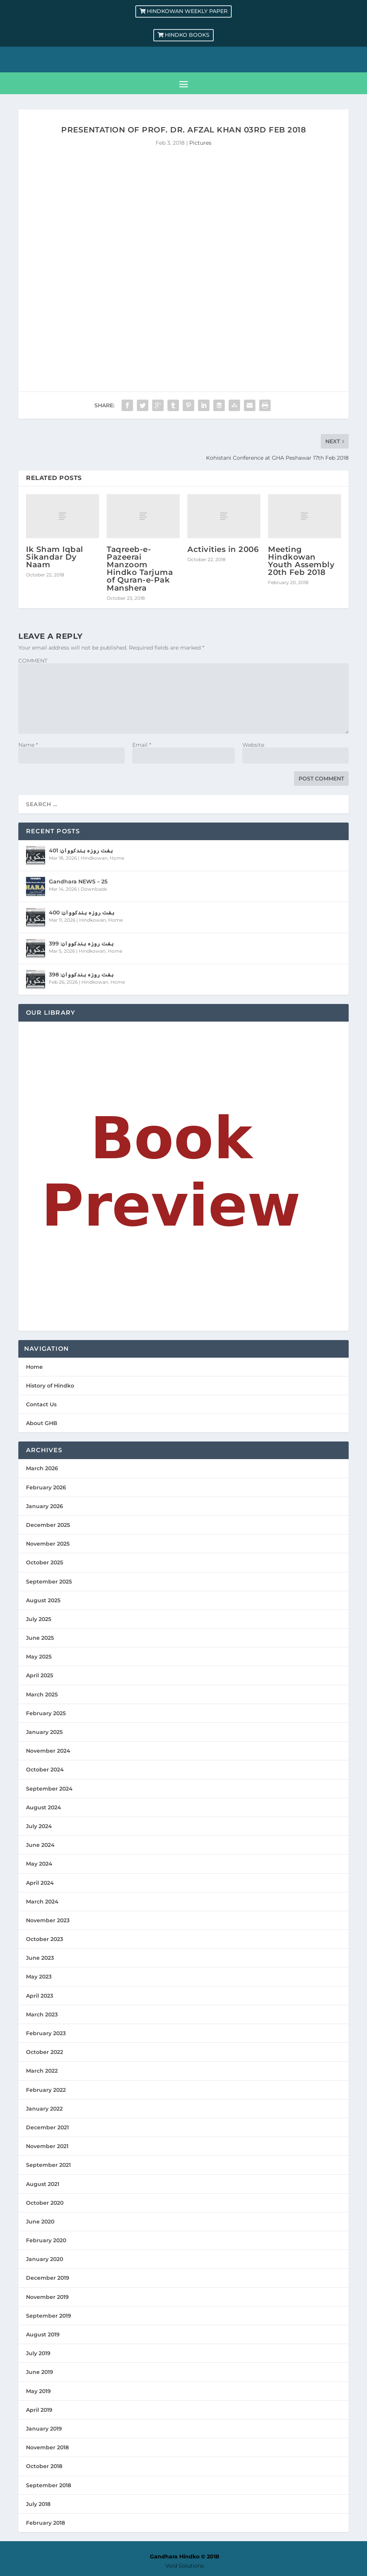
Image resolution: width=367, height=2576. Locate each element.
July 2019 (38, 2353)
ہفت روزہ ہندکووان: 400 (81, 912)
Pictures (200, 142)
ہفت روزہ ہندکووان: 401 (81, 850)
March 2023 (42, 2014)
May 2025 (39, 1656)
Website (253, 744)
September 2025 (49, 1581)
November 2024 (48, 1750)
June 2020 (40, 2221)
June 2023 (40, 1957)
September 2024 (49, 1788)
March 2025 (42, 1694)
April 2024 (40, 1882)
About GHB (41, 1423)
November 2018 (47, 2447)
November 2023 (48, 1920)
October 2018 (44, 2466)
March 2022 (42, 2070)
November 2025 (48, 1543)
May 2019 (38, 2391)
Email (141, 744)
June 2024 (40, 1844)
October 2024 (45, 1769)
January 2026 (44, 1506)
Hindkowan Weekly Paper (187, 11)
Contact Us (41, 1404)
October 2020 (44, 2202)
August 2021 (42, 2184)
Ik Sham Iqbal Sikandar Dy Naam (54, 557)
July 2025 (38, 1619)
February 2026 (46, 1487)
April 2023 (39, 1995)
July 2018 (38, 2504)
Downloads (94, 889)
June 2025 (40, 1637)
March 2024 (42, 1901)
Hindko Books (187, 34)
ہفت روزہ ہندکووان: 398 (81, 974)
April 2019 (39, 2409)
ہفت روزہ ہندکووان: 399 (81, 943)
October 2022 (44, 2052)
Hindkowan (94, 858)
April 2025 (39, 1675)
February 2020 (46, 2240)
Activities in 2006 (223, 549)
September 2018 (48, 2485)
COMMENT (32, 660)
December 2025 (48, 1524)
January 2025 (44, 1732)
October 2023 (44, 1939)
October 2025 (44, 1562)
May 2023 (39, 1976)
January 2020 (44, 2259)
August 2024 (43, 1807)
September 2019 (48, 2315)
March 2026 (42, 1468)
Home (117, 858)
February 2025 (46, 1713)
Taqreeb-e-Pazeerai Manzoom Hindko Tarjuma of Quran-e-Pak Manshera (140, 569)
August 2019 (43, 2334)
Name (28, 744)
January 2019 (44, 2428)
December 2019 (47, 2277)
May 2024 (39, 1863)
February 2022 (46, 2089)
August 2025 (43, 1600)
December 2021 (47, 2127)
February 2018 (45, 2522)
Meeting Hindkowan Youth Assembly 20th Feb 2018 (301, 561)
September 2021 (48, 2164)
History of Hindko (50, 1385)
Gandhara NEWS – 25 (78, 881)
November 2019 (47, 2297)
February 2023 (46, 2033)
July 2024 (39, 1826)
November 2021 (47, 2146)
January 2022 (44, 2108)
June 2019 (39, 2372)
